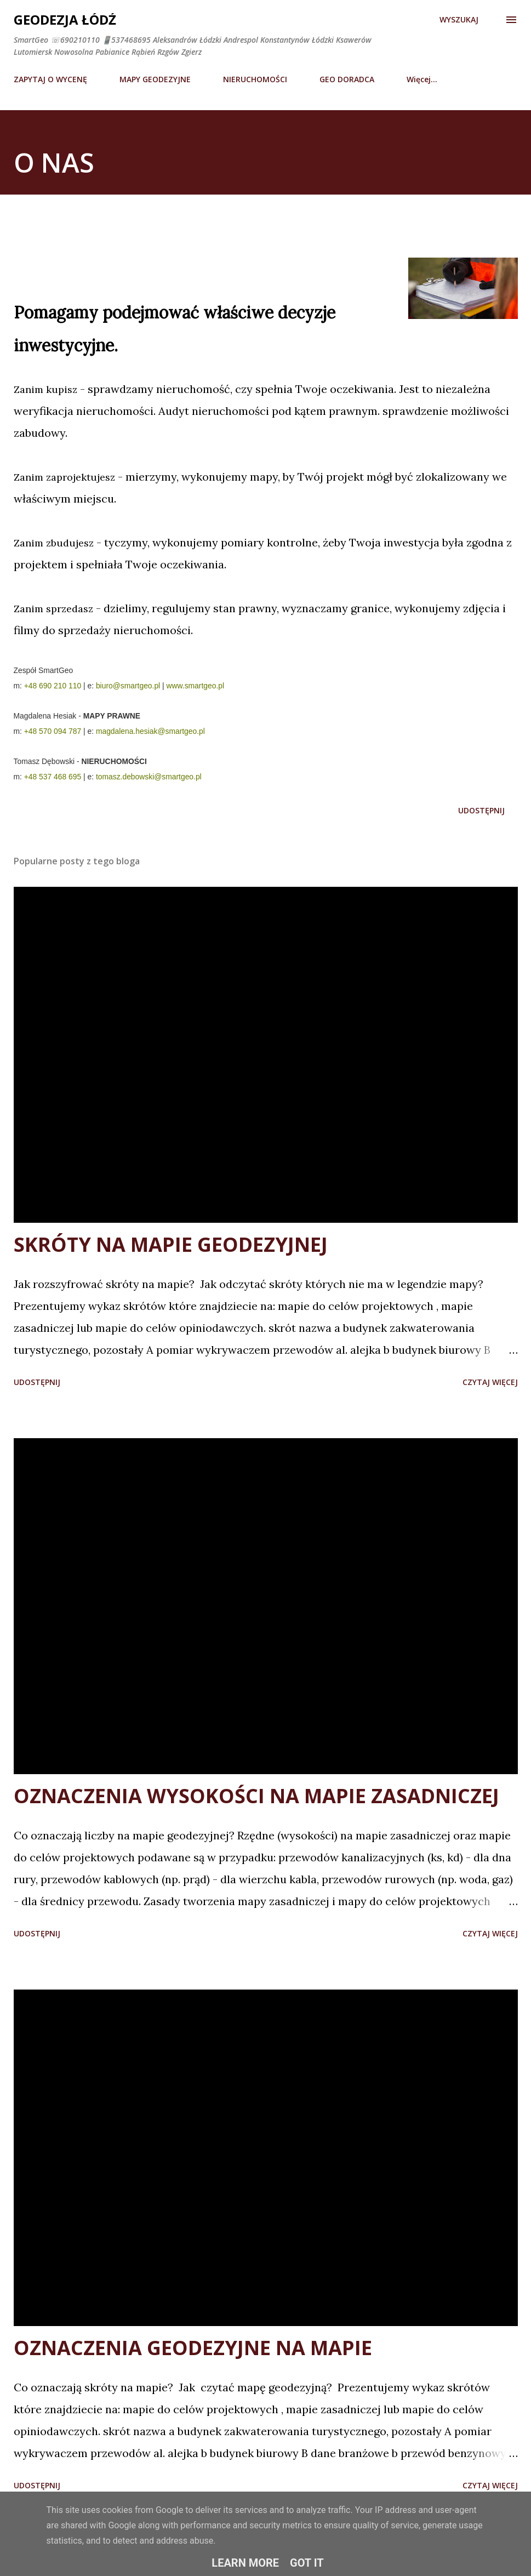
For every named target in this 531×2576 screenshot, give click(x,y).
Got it (307, 2562)
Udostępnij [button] (481, 810)
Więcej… (422, 79)
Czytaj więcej (490, 1382)
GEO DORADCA (346, 79)
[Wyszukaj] (458, 19)
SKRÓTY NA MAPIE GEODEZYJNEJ (171, 1244)
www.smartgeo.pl (196, 685)
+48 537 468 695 (52, 776)
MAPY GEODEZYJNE (155, 79)
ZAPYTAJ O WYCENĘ (50, 79)
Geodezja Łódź (65, 19)
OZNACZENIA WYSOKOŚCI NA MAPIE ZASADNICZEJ (256, 1795)
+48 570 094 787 (52, 731)
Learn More (245, 2562)
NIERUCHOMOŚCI (255, 79)
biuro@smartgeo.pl (128, 685)
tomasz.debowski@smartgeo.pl (149, 776)
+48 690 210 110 (52, 685)
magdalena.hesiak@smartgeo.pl (150, 731)
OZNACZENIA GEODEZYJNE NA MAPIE (193, 2347)
